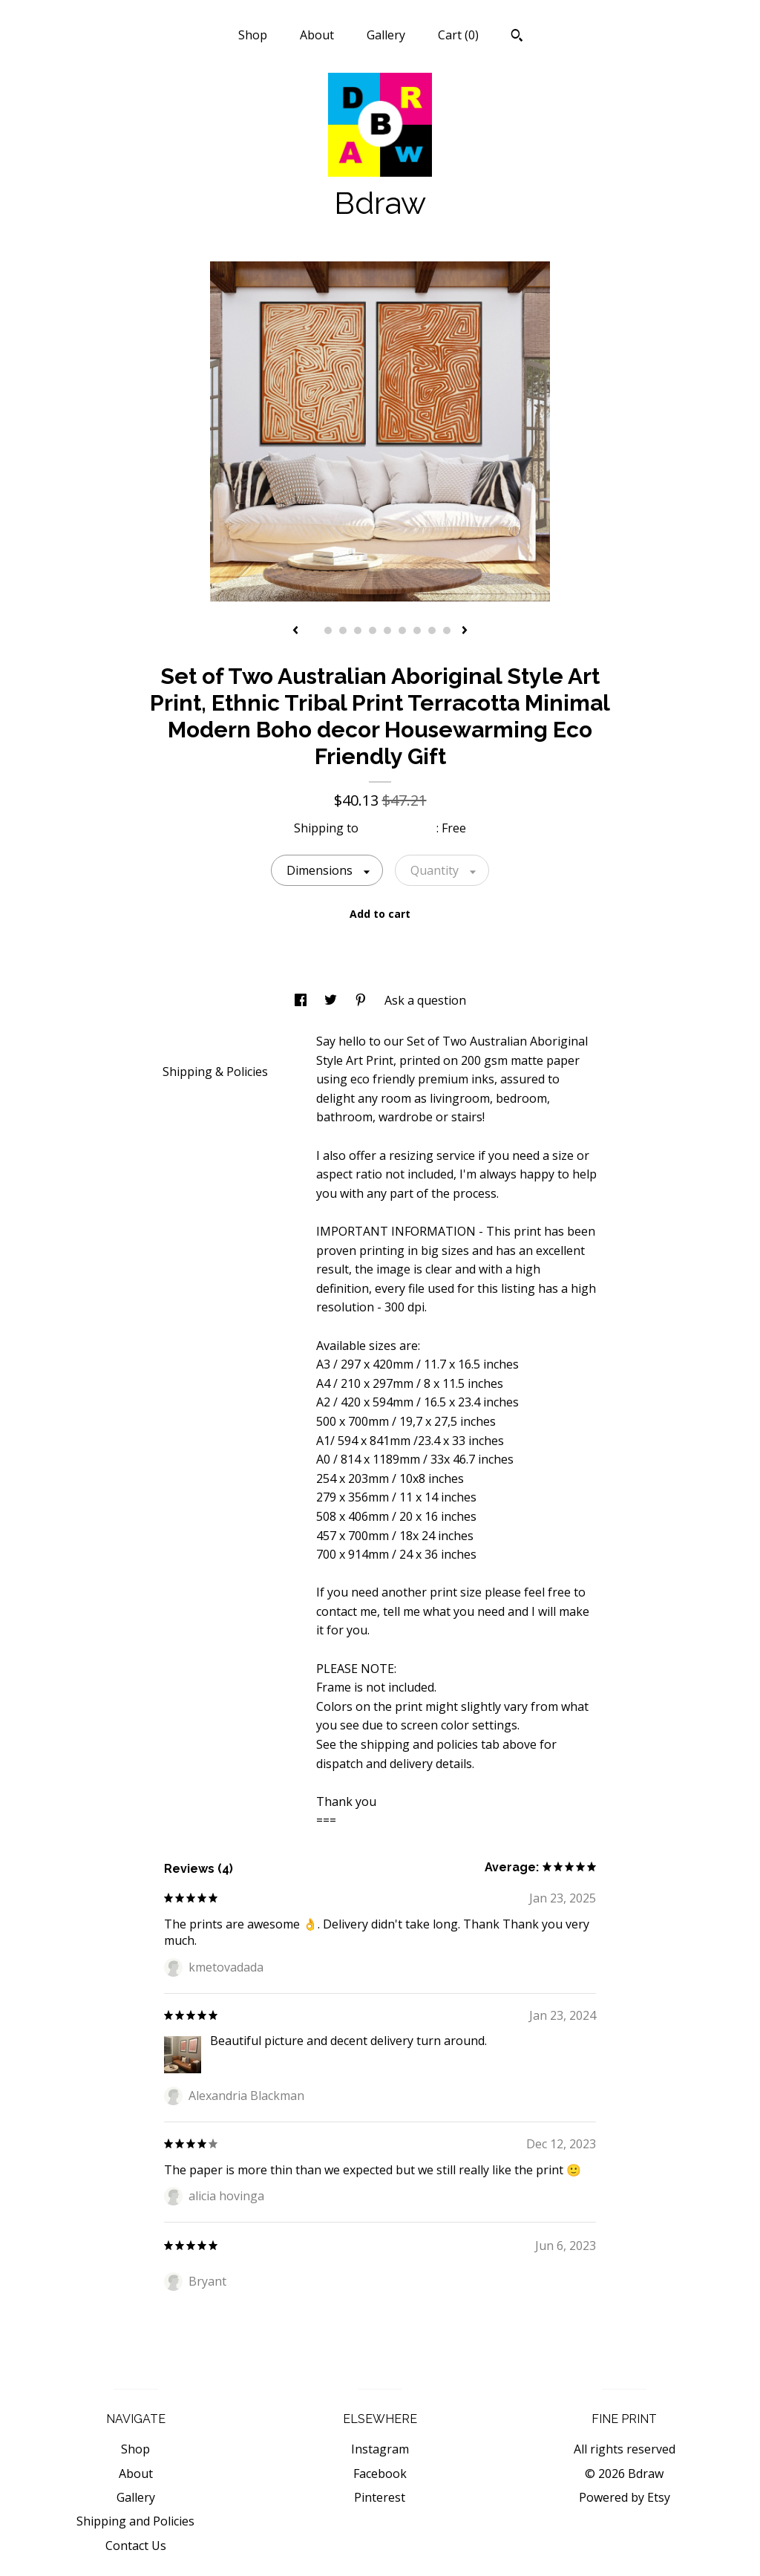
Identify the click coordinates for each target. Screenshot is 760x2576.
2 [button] (328, 630)
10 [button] (447, 630)
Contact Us (135, 2545)
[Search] (516, 37)
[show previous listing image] (295, 631)
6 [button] (387, 630)
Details (188, 1040)
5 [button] (372, 630)
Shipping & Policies (215, 1071)
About (317, 35)
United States (398, 828)
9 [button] (432, 630)
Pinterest (379, 2497)
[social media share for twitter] (332, 1000)
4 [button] (357, 630)
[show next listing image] (464, 631)
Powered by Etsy (624, 2497)
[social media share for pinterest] (362, 1000)
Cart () (458, 35)
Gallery (386, 35)
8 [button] (417, 630)
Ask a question (425, 1000)
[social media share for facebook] (302, 1000)
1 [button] (313, 630)
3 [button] (343, 630)
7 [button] (402, 630)
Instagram (380, 2449)
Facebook (380, 2473)
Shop (252, 35)
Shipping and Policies (135, 2521)
